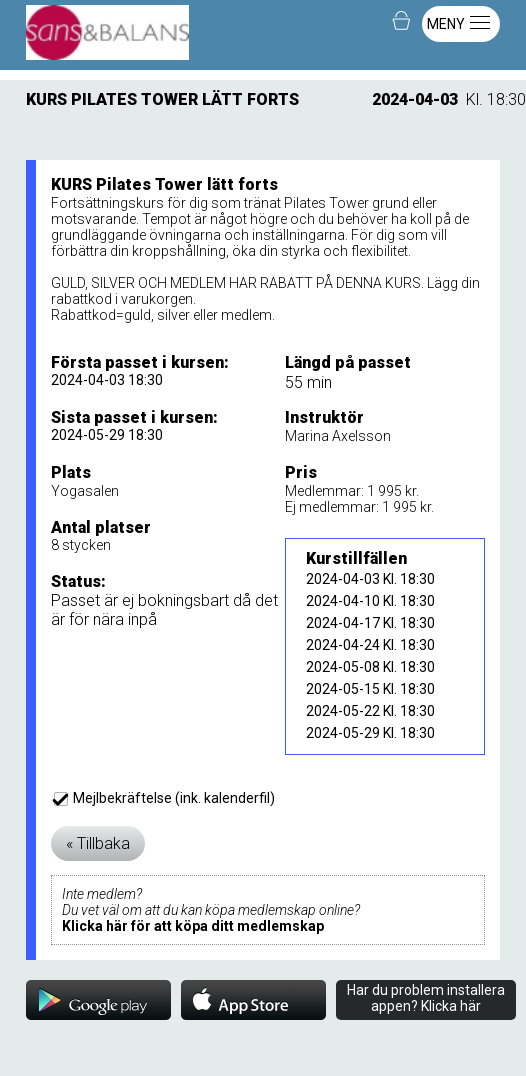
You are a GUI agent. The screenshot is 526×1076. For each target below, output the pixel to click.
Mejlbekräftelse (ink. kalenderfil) (164, 798)
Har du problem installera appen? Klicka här (426, 998)
